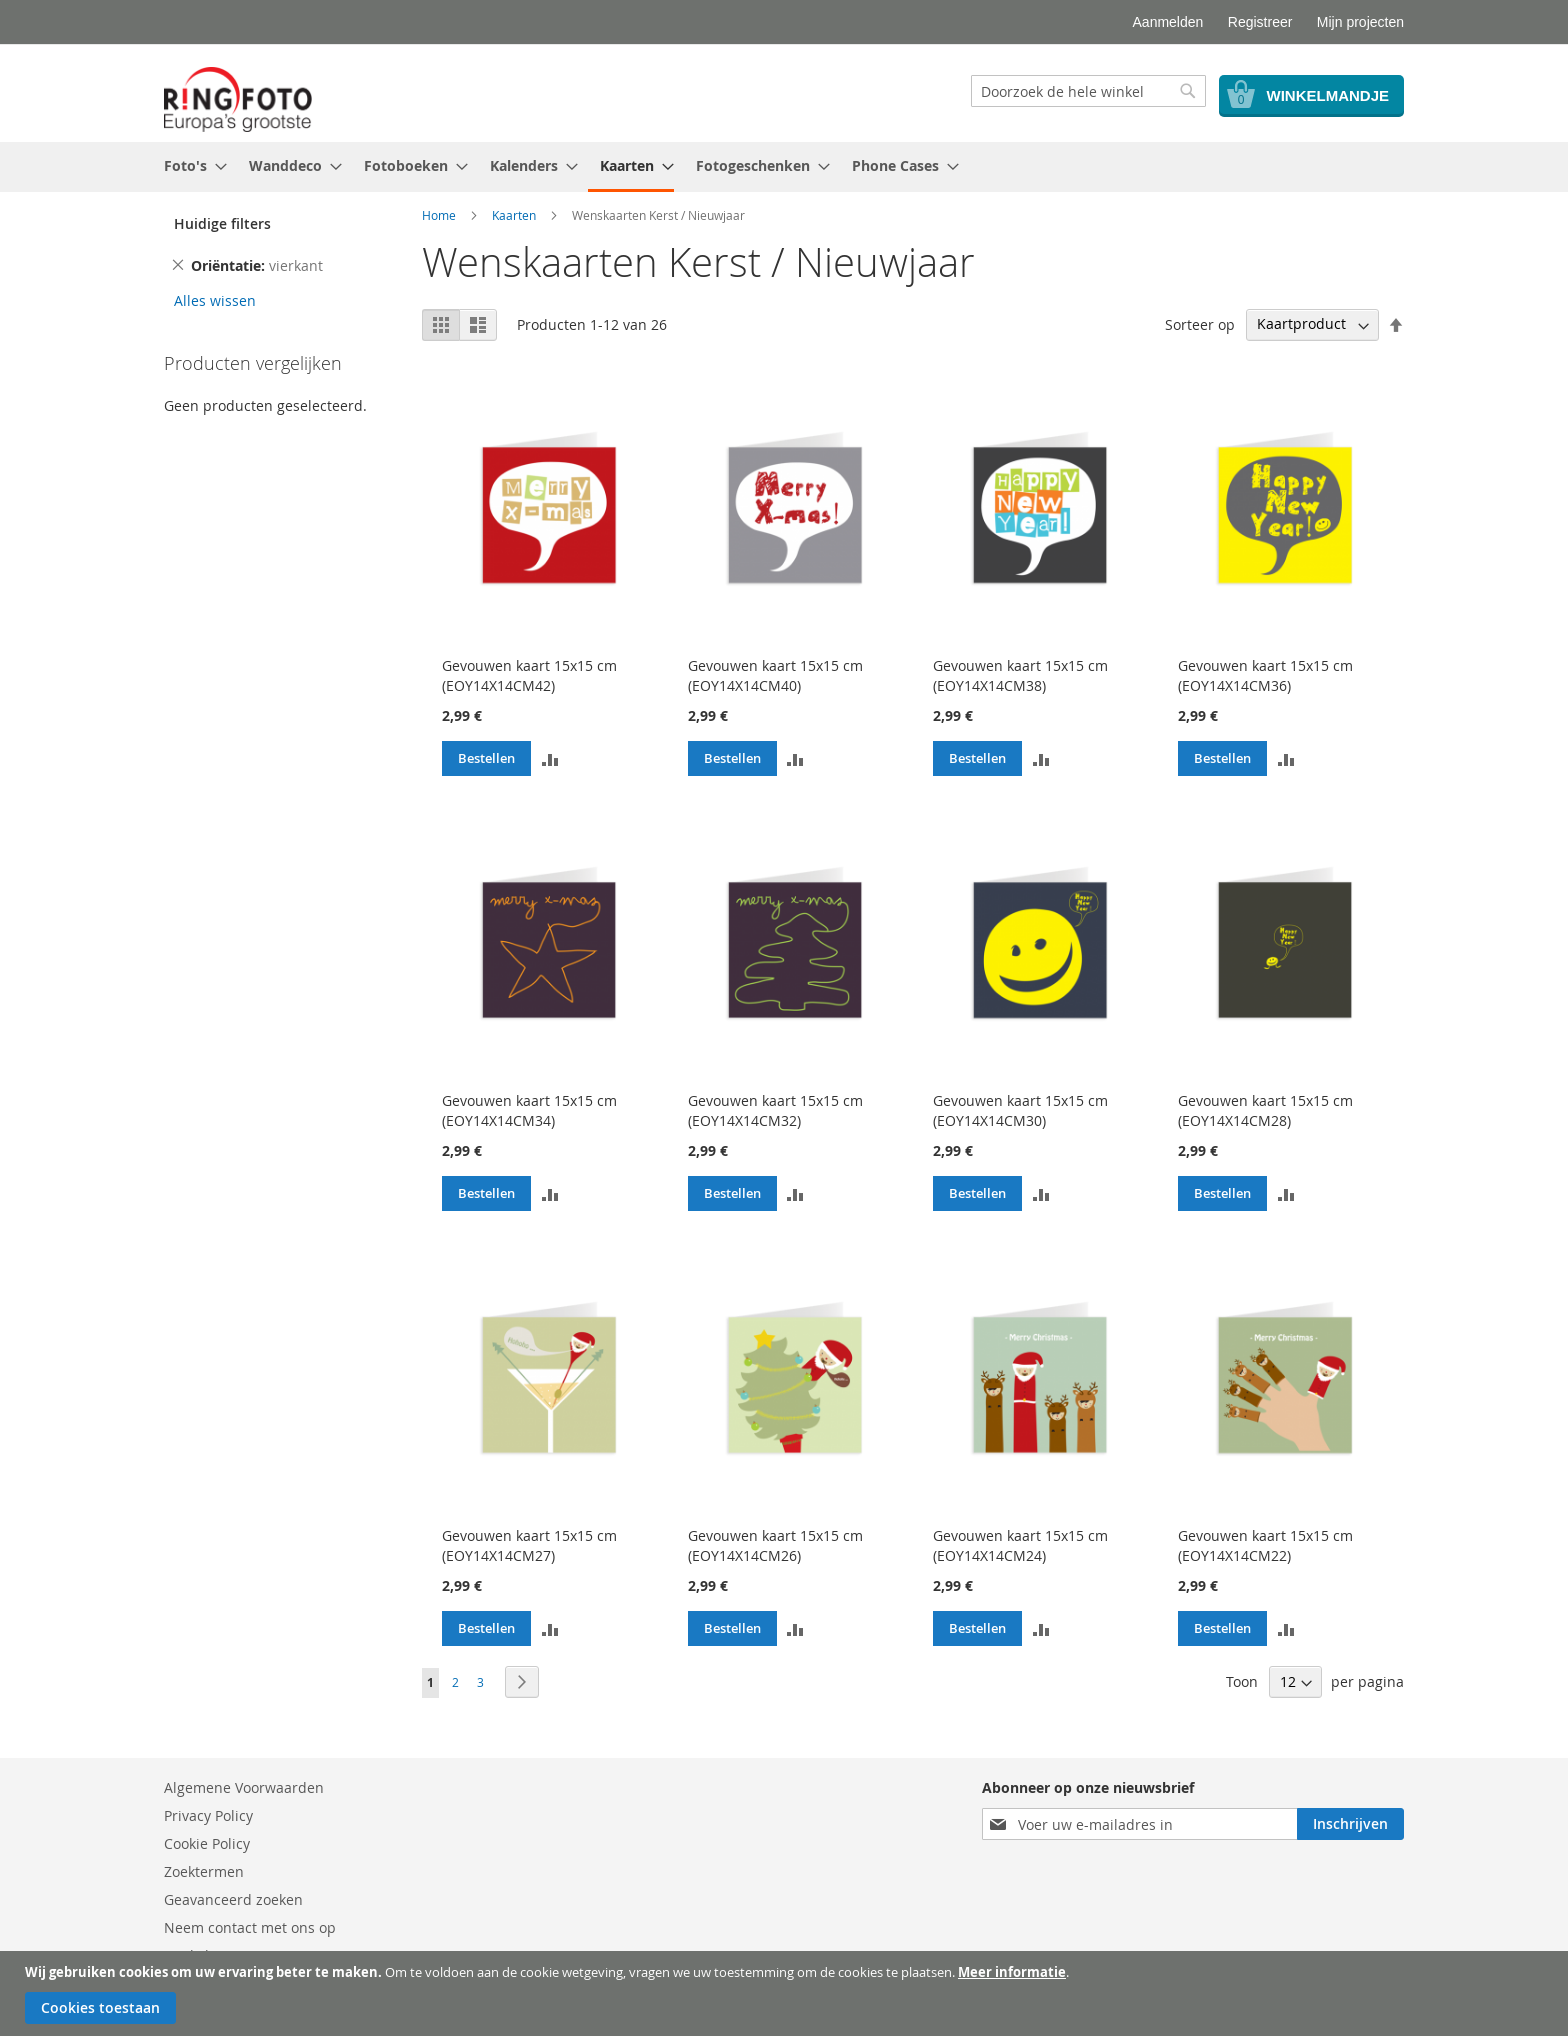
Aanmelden (1168, 22)
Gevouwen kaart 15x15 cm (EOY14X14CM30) (1020, 1110)
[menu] (784, 167)
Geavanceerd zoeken (233, 1899)
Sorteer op (1200, 323)
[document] (786, 1993)
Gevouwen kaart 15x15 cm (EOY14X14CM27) (529, 1545)
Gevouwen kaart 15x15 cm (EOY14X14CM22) (1265, 1545)
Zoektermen (204, 1871)
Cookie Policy (207, 1843)
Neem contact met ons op (250, 1927)
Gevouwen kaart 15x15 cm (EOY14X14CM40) (775, 675)
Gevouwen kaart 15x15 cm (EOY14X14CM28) (1265, 1110)
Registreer (1260, 22)
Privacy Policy (208, 1815)
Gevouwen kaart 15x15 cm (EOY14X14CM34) (529, 1110)
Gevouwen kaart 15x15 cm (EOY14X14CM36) (1265, 675)
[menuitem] (189, 165)
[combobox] (1088, 91)
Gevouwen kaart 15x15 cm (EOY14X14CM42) (529, 675)
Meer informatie (1012, 1972)
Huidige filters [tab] (222, 223)
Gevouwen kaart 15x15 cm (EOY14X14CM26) (775, 1545)
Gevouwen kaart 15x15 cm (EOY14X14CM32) (775, 1110)
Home (439, 215)
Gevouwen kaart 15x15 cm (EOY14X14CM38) (1020, 675)
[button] (550, 758)
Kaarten (514, 215)
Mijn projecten (1360, 22)
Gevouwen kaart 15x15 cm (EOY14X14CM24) (1020, 1545)
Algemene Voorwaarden (244, 1787)
